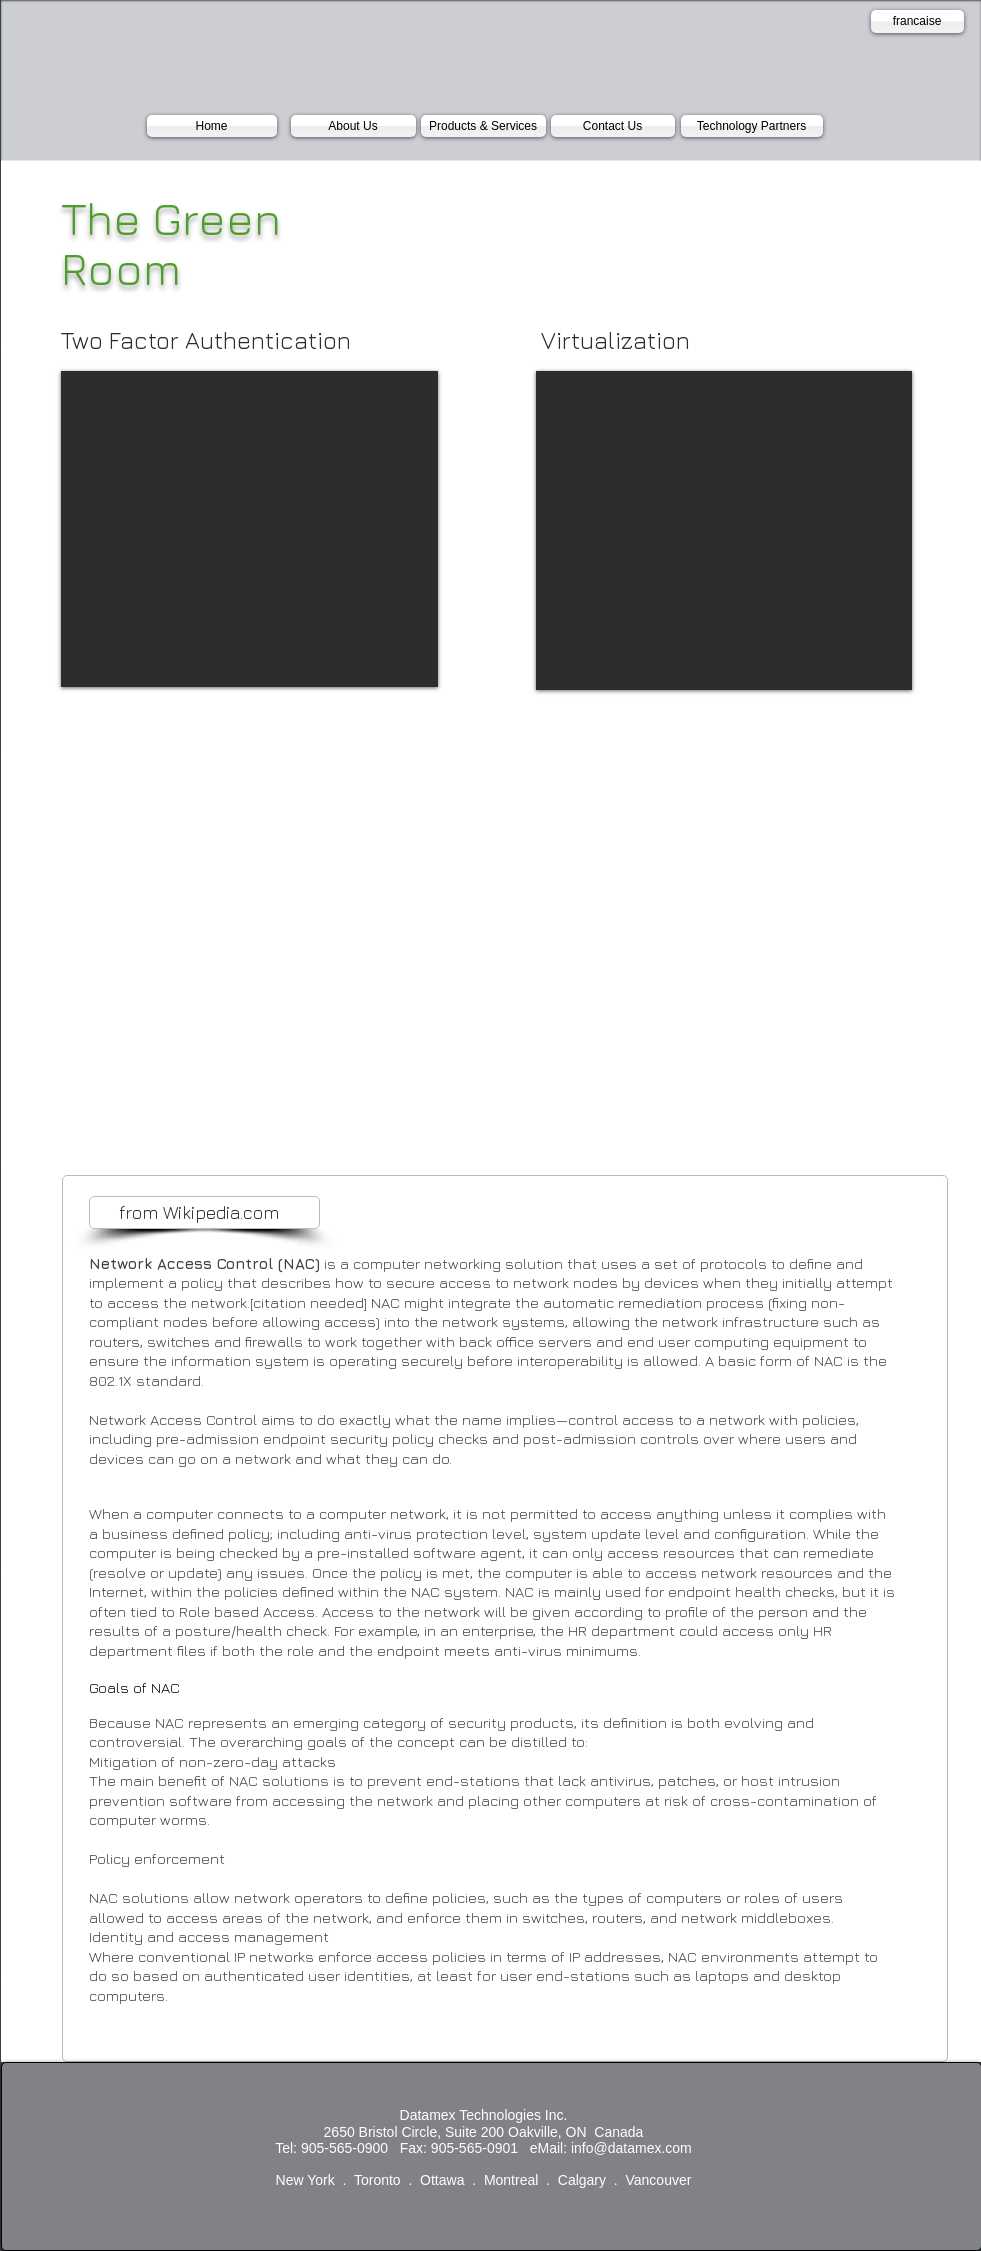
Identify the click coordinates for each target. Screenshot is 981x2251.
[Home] (212, 126)
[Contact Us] (613, 126)
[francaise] (917, 21)
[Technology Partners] (752, 126)
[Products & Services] (483, 126)
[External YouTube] (249, 529)
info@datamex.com (631, 2148)
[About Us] (353, 126)
